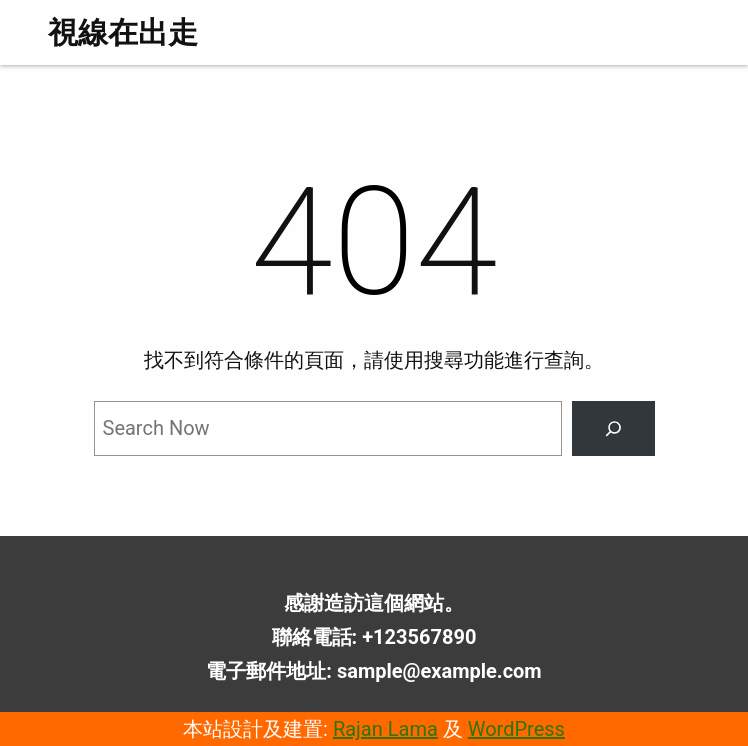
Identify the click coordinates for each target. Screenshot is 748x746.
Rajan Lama (385, 729)
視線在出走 (123, 32)
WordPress (516, 729)
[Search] (613, 429)
